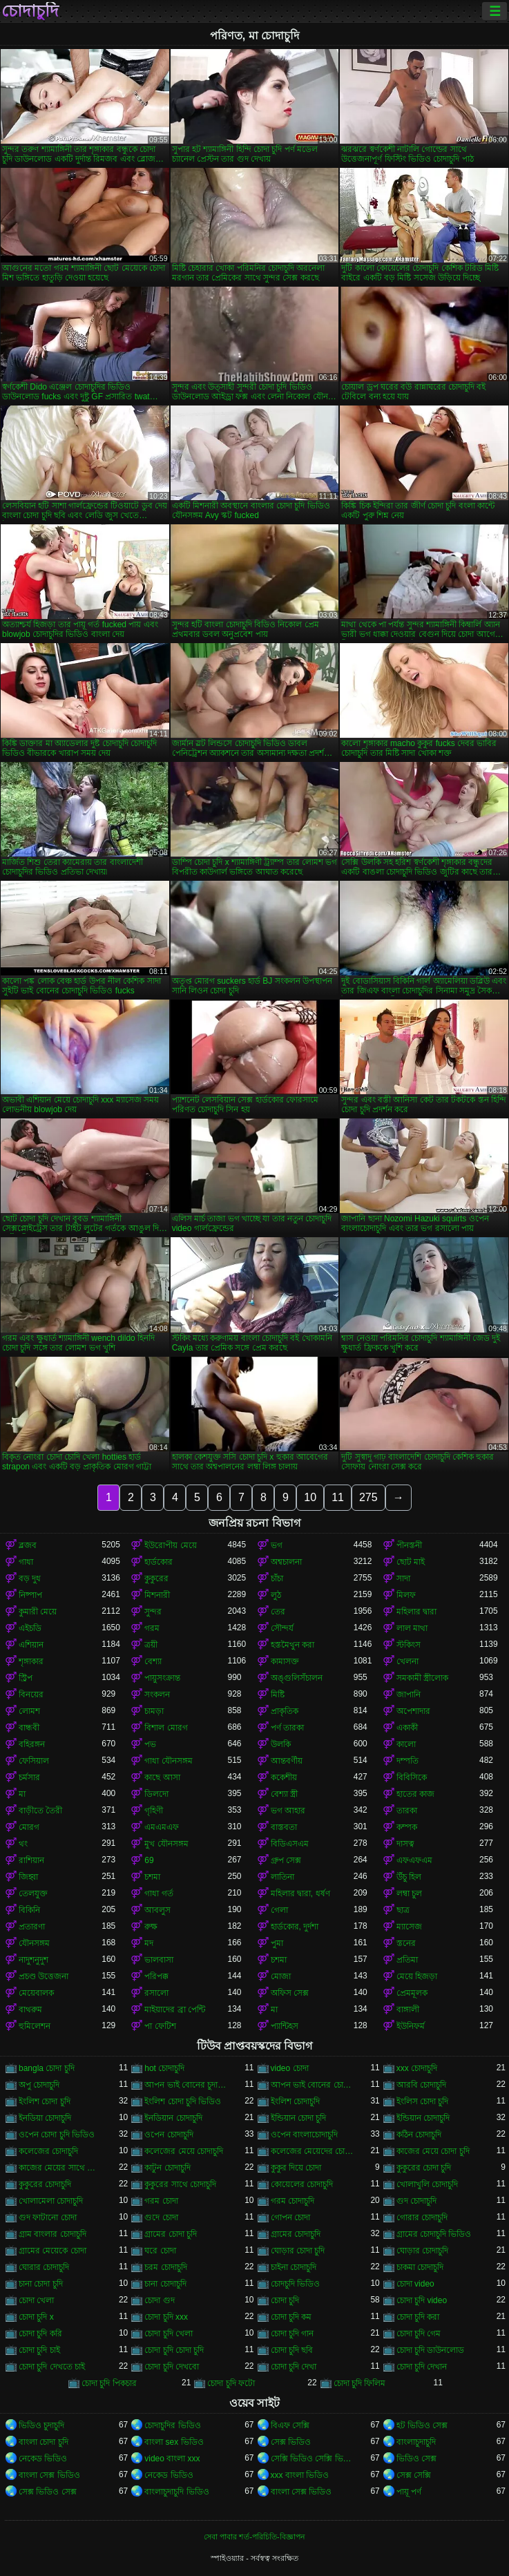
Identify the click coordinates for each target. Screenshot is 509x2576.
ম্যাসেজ (409, 1926)
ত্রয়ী (150, 1645)
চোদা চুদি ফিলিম (360, 2383)
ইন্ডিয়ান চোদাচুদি (423, 2118)
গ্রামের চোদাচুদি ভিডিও (434, 2234)
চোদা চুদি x (36, 2317)
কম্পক (406, 1827)
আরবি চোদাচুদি (421, 2085)
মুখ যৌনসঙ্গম (166, 1844)
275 (368, 1497)
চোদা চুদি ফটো (231, 2383)
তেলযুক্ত (33, 1893)
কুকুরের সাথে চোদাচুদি (180, 2184)
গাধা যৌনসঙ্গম (168, 1761)
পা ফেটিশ (159, 2026)
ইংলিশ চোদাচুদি (295, 2101)
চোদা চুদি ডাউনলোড (430, 2350)
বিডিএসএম (290, 1844)
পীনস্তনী (409, 1545)
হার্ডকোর (158, 1562)
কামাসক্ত (285, 1661)
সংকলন (157, 1694)
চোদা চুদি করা (418, 2317)
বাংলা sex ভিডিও (173, 2442)
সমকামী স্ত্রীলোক (422, 1678)
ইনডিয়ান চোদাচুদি (173, 2118)
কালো (406, 1744)
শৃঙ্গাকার (31, 1661)
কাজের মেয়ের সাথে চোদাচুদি (60, 2168)
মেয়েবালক (36, 1993)
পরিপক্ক (156, 1976)
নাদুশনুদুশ (33, 1960)
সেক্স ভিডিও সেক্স (48, 2492)
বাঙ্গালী (407, 2009)
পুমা (277, 1943)
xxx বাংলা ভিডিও (300, 2475)
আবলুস (157, 1910)
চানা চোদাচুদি (165, 2284)
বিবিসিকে (411, 1777)
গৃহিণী (153, 1810)
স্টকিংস (408, 1645)
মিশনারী (157, 1595)
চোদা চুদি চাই (39, 2350)
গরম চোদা (160, 2201)
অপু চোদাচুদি (39, 2085)
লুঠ (276, 1595)
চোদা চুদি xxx (166, 2317)
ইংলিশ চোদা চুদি (44, 2101)
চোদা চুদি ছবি (292, 2350)
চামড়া (154, 1711)
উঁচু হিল (408, 1877)
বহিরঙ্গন (32, 1744)
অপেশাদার (413, 1711)
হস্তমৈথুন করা (292, 1645)
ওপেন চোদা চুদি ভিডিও (57, 2134)
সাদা (403, 1578)
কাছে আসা (162, 1777)
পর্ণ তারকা (287, 1728)
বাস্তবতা (284, 1827)
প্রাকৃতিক (284, 1711)
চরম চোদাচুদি (165, 2267)
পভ (150, 1744)
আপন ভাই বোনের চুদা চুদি (185, 2085)
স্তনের (406, 1943)
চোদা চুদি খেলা (168, 2333)
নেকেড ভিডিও (43, 2458)
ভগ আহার (288, 1810)
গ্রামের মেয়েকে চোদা (52, 2250)
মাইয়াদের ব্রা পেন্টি (174, 2009)
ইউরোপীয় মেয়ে (170, 1545)
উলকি (281, 1744)
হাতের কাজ (415, 1794)
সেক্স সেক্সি (413, 2475)
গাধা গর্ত (158, 1893)
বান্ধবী (29, 1728)
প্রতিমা (407, 1960)
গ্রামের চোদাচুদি (295, 2234)
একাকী (407, 1728)
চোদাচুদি (30, 11)
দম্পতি (407, 1761)
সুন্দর (153, 1611)
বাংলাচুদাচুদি (416, 2442)
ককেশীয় (284, 1777)
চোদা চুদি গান (292, 2333)
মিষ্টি (278, 1694)
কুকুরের (156, 1578)
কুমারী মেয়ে (38, 1611)
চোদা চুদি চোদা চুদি (174, 2350)
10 (310, 1497)
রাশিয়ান (31, 1860)
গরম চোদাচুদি (292, 2201)
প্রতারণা (32, 1926)
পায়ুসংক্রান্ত (162, 1678)
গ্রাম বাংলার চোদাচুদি (52, 2234)
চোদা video (415, 2284)
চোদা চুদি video (421, 2300)
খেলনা (407, 1661)
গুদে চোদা (160, 2217)
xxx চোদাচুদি (416, 2068)
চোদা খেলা (36, 2300)
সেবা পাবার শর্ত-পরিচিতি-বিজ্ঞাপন (254, 2536)
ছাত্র (403, 1910)
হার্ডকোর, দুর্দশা (295, 1926)
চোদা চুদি (285, 2300)
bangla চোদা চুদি (47, 2068)
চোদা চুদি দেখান (422, 2367)
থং (23, 1844)
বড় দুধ (30, 1578)
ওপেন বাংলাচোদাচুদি (304, 2134)
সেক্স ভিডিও (291, 2442)
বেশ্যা (153, 1661)
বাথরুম (30, 2009)
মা (22, 1794)
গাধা (26, 1562)
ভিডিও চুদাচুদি (41, 2425)
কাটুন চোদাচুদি (167, 2168)
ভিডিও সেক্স (416, 2458)
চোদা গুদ (159, 2300)
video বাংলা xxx (172, 2458)
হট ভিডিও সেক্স (422, 2425)
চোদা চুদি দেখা (294, 2367)
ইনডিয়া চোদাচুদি (45, 2118)
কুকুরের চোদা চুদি (424, 2168)
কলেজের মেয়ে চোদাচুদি (183, 2151)
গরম (152, 1628)
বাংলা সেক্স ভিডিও (49, 2475)
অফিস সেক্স (290, 1993)
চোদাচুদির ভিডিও (172, 2425)
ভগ (276, 1545)
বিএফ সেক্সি (290, 2425)
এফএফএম (414, 1860)
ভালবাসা (158, 1960)
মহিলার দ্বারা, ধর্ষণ (300, 1893)
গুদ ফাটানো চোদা (48, 2217)
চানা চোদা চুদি (41, 2284)
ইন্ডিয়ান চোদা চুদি (299, 2118)
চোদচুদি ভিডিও (295, 2284)
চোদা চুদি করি (40, 2333)
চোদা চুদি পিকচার (109, 2383)
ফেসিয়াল (34, 1761)
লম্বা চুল (409, 1893)
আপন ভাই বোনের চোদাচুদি (312, 2085)
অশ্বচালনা (286, 1562)
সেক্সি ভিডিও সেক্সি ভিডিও (312, 2458)
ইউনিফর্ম (410, 2026)
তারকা (406, 1810)
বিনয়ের (31, 1694)
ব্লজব (28, 1545)
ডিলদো (156, 1794)
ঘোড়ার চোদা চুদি (298, 2250)
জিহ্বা (28, 1877)
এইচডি (30, 1628)
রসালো (156, 1993)
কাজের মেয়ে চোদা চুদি (433, 2151)
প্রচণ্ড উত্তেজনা (43, 1976)
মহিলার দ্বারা (416, 1611)
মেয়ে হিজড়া (416, 1976)
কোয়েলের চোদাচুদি (302, 2184)
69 (148, 1860)
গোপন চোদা (290, 2217)
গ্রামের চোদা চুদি (170, 2234)
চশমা (152, 1877)
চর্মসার (29, 1777)
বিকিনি (29, 1910)
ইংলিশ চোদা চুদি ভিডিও (182, 2101)
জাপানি (408, 1694)
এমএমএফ (161, 1827)
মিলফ (406, 1595)
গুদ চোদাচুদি (416, 2201)
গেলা (279, 1910)
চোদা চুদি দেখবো (171, 2367)
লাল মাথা (412, 1628)
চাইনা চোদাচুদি (293, 2267)
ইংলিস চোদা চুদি (422, 2101)
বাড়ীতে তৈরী (40, 1810)
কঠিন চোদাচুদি (418, 2134)
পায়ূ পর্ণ (408, 2492)
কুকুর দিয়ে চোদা (296, 2168)
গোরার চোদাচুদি (422, 2217)
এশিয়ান (31, 1645)
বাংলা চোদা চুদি (43, 2442)
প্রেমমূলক (412, 1993)
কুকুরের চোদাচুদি (45, 2184)
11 (338, 1497)
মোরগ (29, 1827)
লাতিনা (282, 1877)
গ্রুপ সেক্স (286, 1860)
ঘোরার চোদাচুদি (44, 2267)
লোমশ (29, 1711)
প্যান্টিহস (284, 2026)
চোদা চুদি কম (291, 2317)
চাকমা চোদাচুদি (419, 2267)
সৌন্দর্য (282, 1628)
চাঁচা (277, 1578)
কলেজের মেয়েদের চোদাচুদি (312, 2151)
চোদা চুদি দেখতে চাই (52, 2367)
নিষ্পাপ (30, 1595)
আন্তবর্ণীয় (286, 1761)
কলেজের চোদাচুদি (48, 2151)
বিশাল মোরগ (165, 1728)
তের (278, 1611)
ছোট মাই (410, 1562)
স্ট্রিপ (25, 1678)
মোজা (281, 1976)
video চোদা (290, 2068)
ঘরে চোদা (159, 2250)
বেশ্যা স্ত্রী (284, 1794)
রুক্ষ (150, 1926)
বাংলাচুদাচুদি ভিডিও (176, 2492)
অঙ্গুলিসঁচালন (297, 1678)
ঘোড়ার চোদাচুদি (422, 2250)
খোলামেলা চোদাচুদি (51, 2201)
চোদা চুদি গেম (418, 2333)
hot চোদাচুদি (164, 2068)
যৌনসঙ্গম (34, 1943)
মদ (148, 1943)
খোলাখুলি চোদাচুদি (427, 2184)
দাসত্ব (405, 1844)
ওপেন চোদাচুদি (168, 2134)
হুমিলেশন (34, 2026)
